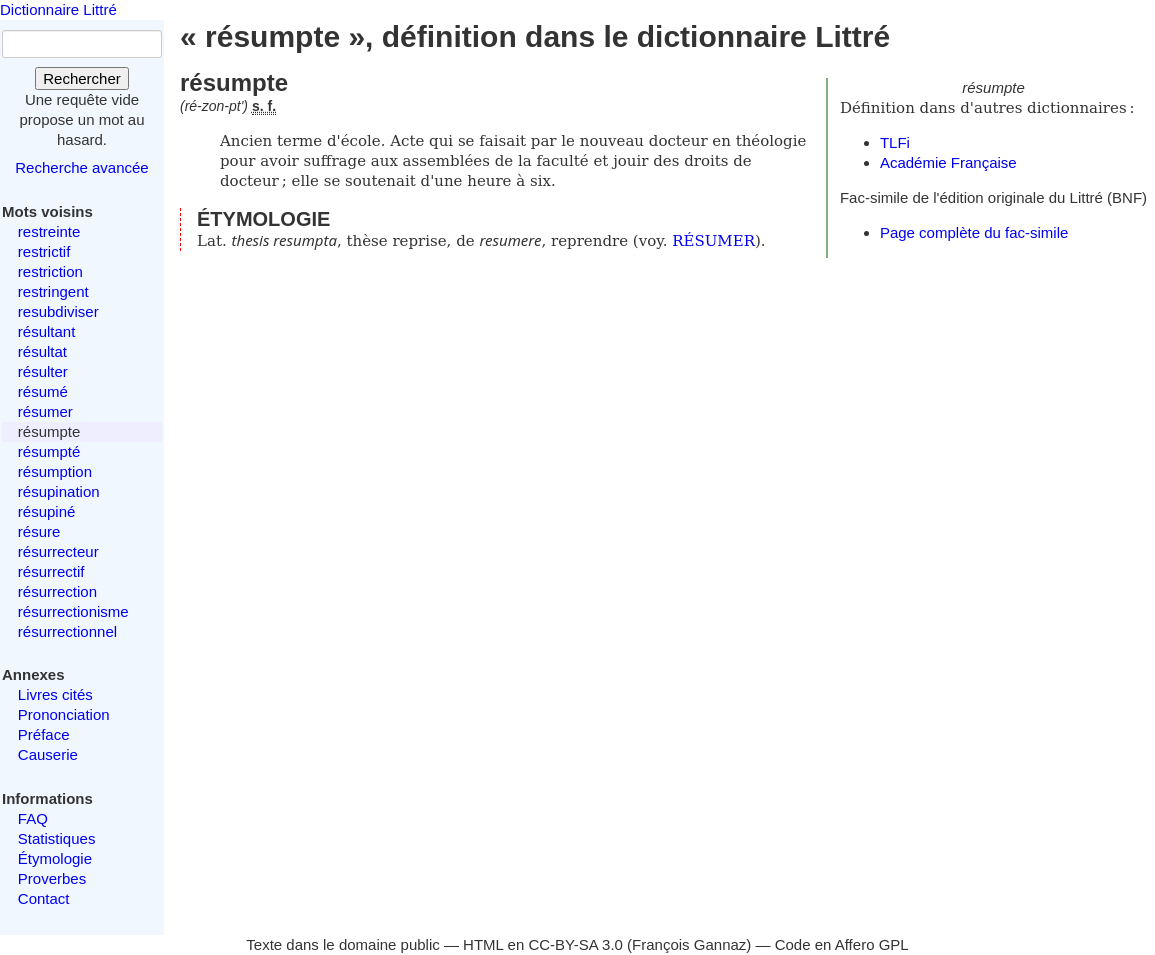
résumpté (49, 451)
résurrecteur (58, 551)
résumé (43, 391)
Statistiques (57, 838)
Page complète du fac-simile (974, 232)
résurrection (57, 591)
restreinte (49, 231)
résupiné (47, 511)
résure (39, 531)
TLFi (895, 142)
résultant (47, 331)
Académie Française (948, 162)
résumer (45, 411)
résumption (55, 471)
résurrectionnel (67, 631)
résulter (43, 371)
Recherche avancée (81, 167)
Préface (44, 734)
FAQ (33, 818)
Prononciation (64, 714)
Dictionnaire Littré (58, 9)
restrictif (44, 251)
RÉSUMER (713, 241)
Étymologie (55, 858)
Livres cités (55, 694)
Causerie (48, 754)
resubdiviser (58, 311)
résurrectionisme (73, 611)
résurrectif (51, 571)
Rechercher (82, 78)
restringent (53, 291)
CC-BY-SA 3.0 (575, 944)
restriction (50, 271)
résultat (42, 351)
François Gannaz (689, 944)
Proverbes (52, 878)
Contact (44, 898)
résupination (59, 491)
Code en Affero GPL (842, 944)
